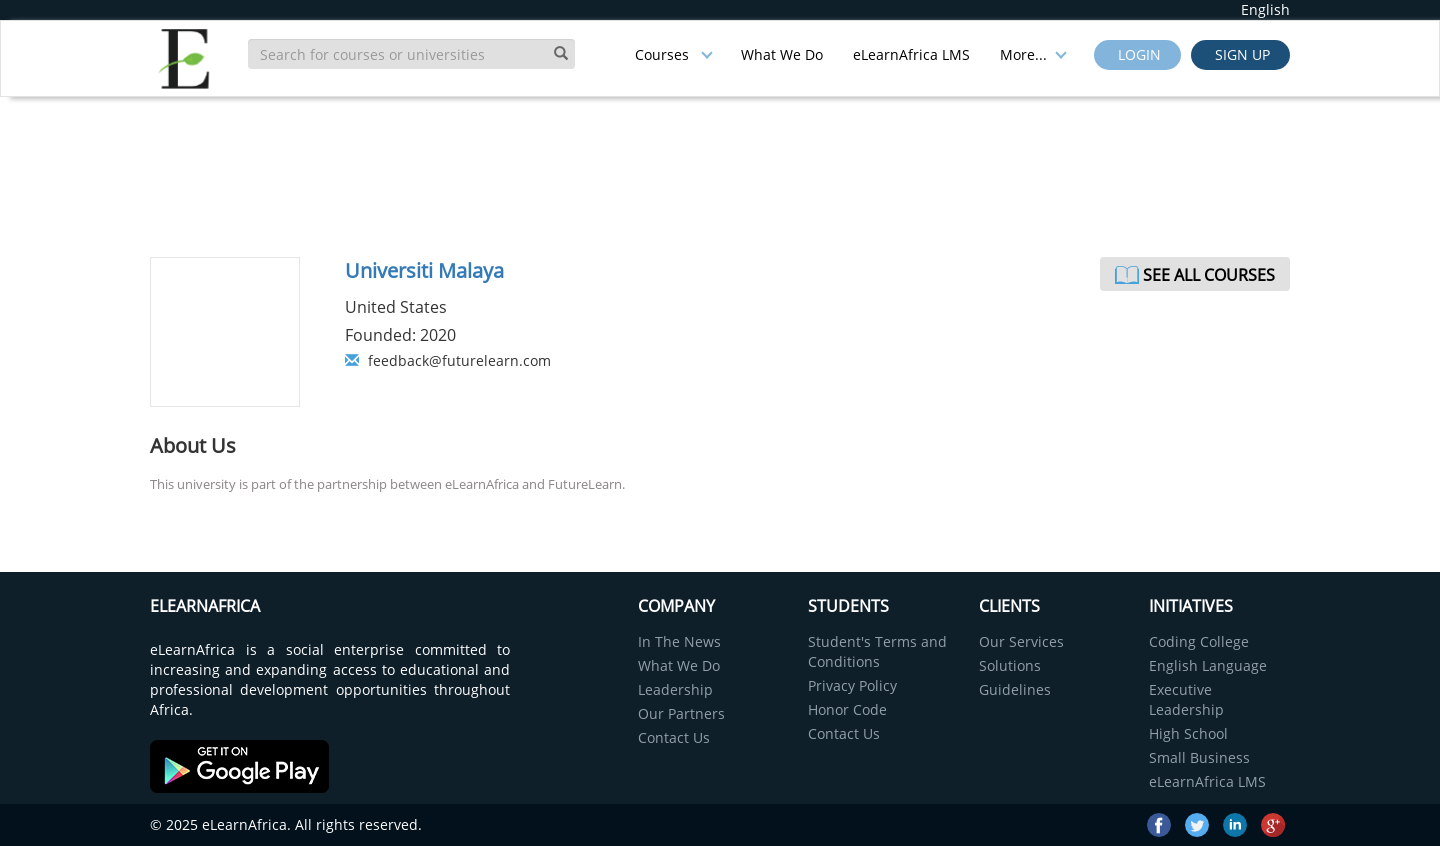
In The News (679, 641)
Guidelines (1015, 689)
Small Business (1199, 757)
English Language (1208, 665)
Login (1137, 54)
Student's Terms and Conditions (877, 651)
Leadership (675, 689)
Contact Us (674, 737)
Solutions (1010, 665)
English (1265, 9)
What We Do (782, 54)
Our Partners (681, 713)
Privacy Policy (852, 685)
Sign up (1240, 54)
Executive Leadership (1186, 699)
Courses (674, 54)
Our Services (1021, 641)
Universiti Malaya (424, 270)
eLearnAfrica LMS (911, 54)
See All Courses (1209, 275)
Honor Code (847, 709)
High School (1188, 733)
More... (1033, 54)
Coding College (1199, 641)
